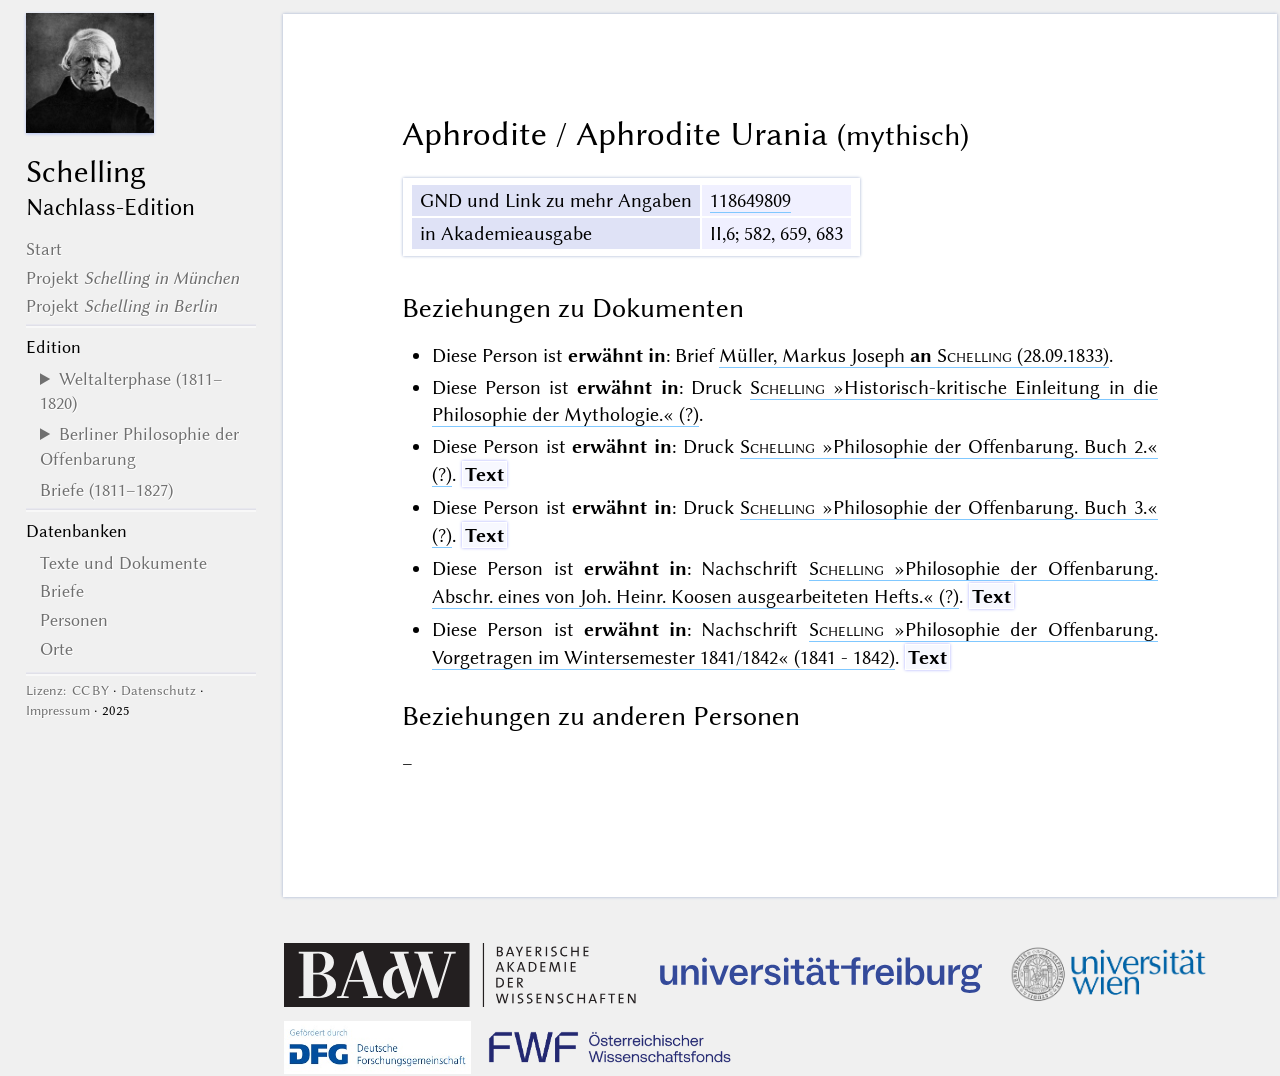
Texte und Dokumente (123, 563)
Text (484, 474)
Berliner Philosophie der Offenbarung (139, 446)
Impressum (58, 710)
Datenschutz (158, 690)
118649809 (750, 200)
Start (44, 249)
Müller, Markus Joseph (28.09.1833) (914, 355)
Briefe (62, 591)
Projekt (132, 278)
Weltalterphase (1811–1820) (131, 391)
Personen (74, 620)
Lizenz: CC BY (67, 690)
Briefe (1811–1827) (106, 490)
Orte (56, 649)
